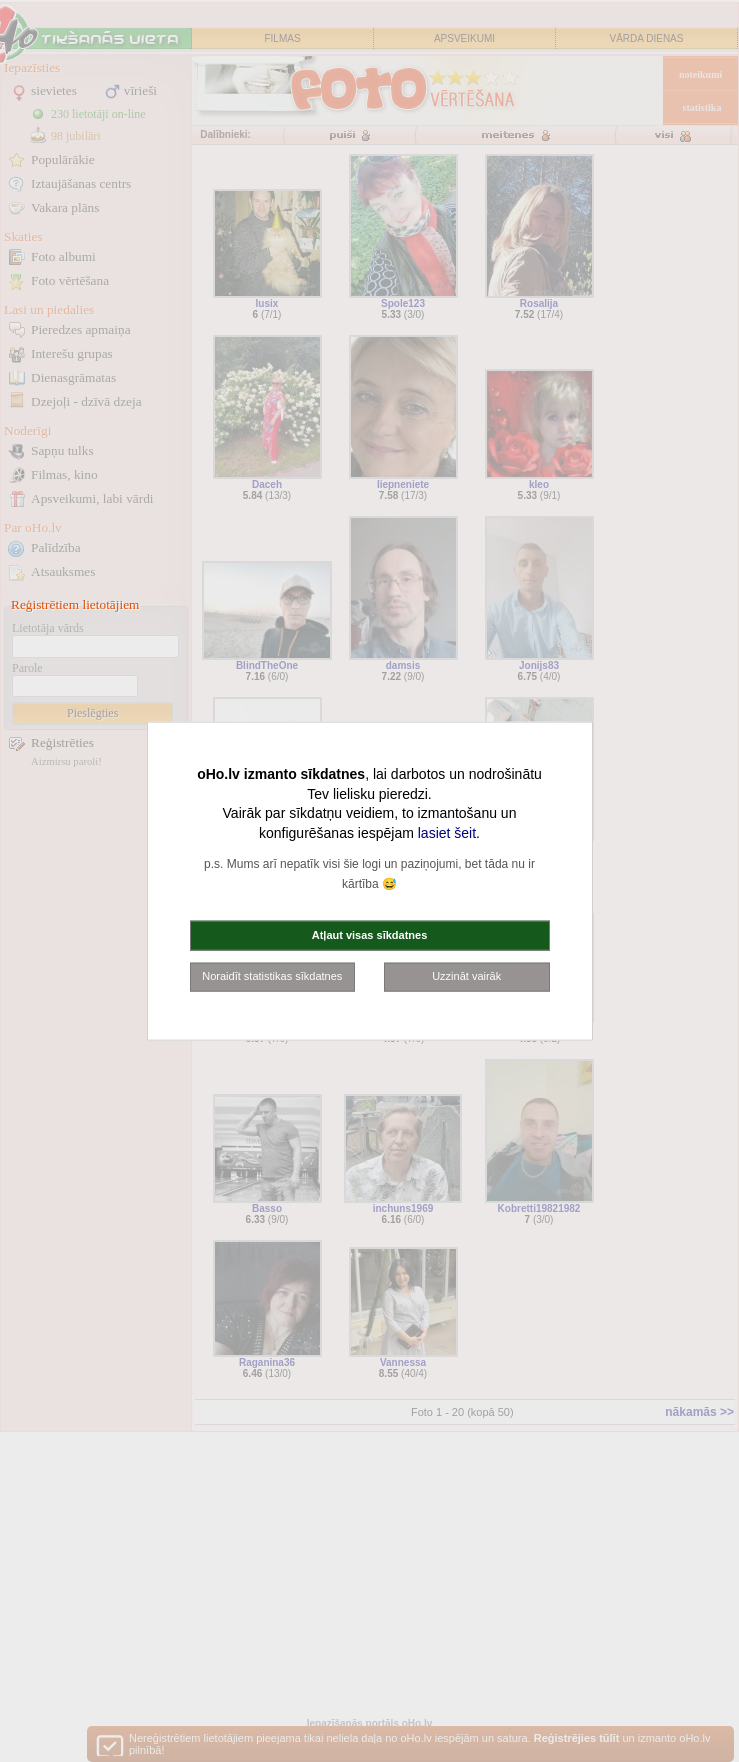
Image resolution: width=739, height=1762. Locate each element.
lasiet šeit (447, 832)
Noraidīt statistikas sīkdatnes (272, 976)
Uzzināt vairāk (466, 976)
